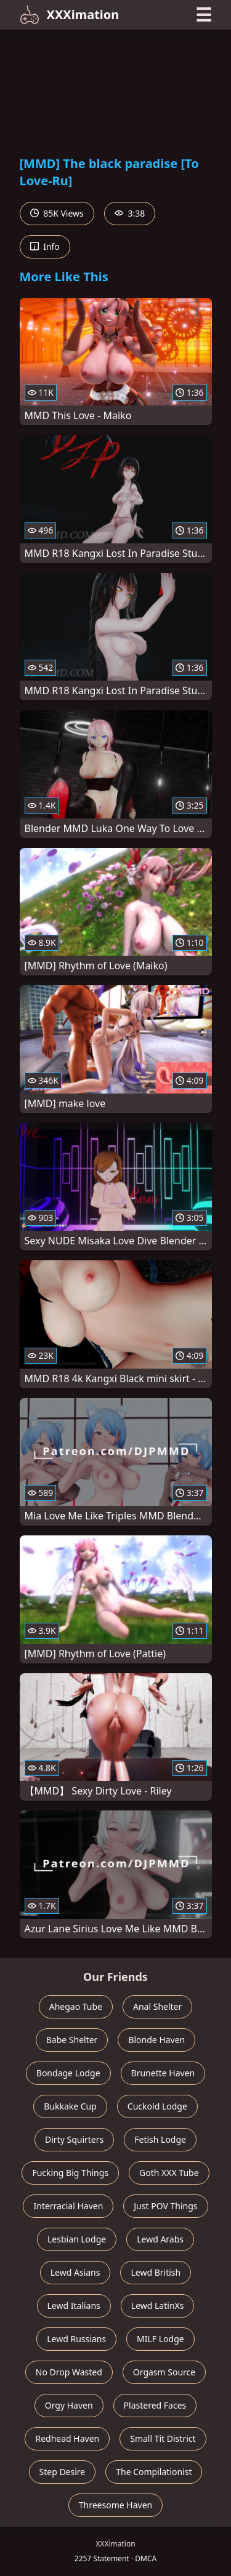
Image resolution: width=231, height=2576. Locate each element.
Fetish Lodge (160, 2139)
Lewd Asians (75, 2272)
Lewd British (155, 2272)
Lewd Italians (73, 2305)
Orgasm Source (164, 2372)
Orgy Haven (69, 2405)
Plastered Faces (155, 2405)
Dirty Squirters (74, 2139)
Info (45, 246)
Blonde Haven (156, 2040)
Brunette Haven (163, 2073)
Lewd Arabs (160, 2239)
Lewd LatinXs (157, 2305)
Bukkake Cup (70, 2106)
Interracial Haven (68, 2206)
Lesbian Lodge (76, 2239)
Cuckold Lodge (157, 2106)
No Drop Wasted (69, 2372)
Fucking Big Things (70, 2172)
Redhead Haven (67, 2438)
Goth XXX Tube (169, 2172)
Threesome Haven (115, 2505)
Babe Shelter (72, 2040)
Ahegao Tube (75, 2006)
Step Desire (62, 2472)
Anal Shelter (157, 2006)
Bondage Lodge (68, 2073)
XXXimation (70, 15)
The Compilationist (154, 2472)
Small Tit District (162, 2438)
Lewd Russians (76, 2339)
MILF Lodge (160, 2339)
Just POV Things (165, 2206)
